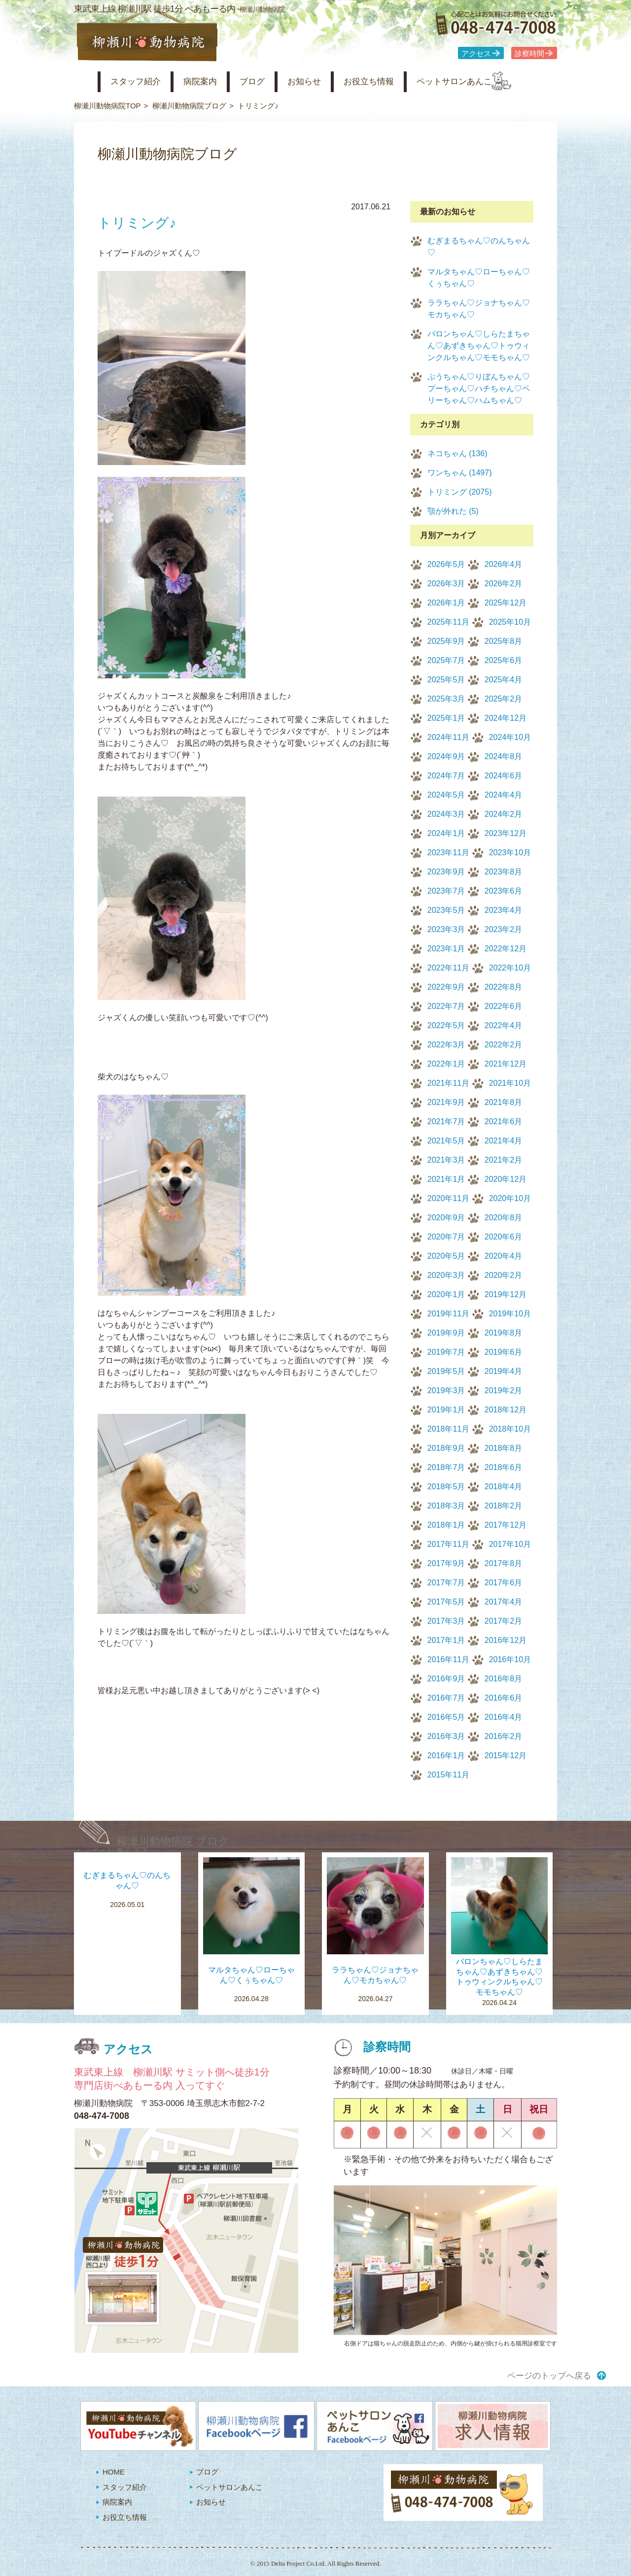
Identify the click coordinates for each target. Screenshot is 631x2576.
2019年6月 (504, 1352)
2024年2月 (504, 814)
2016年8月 (504, 1678)
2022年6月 (504, 1006)
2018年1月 (446, 1525)
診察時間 (529, 54)
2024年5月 (446, 795)
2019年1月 (446, 1409)
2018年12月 (505, 1409)
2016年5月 (446, 1717)
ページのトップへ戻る (549, 2375)
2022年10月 (510, 968)
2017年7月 (446, 1582)
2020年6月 (504, 1237)
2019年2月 (504, 1390)
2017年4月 (504, 1602)
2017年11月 (448, 1544)
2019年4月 (504, 1371)
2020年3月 (446, 1275)
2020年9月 (446, 1217)
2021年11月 (448, 1083)
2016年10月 (510, 1659)
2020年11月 (448, 1198)
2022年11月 (448, 968)
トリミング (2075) (459, 492)
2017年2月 (504, 1621)
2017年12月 (505, 1525)
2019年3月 (446, 1390)
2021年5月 (446, 1141)
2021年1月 (446, 1179)
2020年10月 (510, 1198)
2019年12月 (505, 1294)
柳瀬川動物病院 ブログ (173, 1841)
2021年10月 (510, 1083)
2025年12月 (505, 603)
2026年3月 (446, 583)
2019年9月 (446, 1333)
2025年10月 (510, 622)
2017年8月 (504, 1563)
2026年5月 (446, 564)
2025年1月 (446, 718)
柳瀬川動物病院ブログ (189, 105)
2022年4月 (504, 1025)
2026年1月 (446, 603)
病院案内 (213, 81)
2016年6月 (504, 1698)
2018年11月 (448, 1429)
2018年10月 (510, 1429)
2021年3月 (446, 1160)
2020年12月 (505, 1179)
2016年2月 (504, 1736)
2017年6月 (504, 1582)
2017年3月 (446, 1621)
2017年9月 (446, 1563)
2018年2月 (504, 1506)
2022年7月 (446, 1006)
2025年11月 (448, 622)
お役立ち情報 (398, 81)
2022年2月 (504, 1044)
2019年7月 (446, 1352)
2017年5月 (446, 1602)
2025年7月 (446, 660)
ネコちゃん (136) (457, 453)
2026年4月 (504, 564)
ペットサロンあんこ (492, 81)
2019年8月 (504, 1333)
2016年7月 (446, 1698)
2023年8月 (504, 872)
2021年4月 (504, 1141)
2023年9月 (446, 872)
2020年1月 (446, 1294)
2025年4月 (504, 679)
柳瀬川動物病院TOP (107, 105)
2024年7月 (446, 775)
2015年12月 (505, 1755)
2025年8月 (504, 641)
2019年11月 (448, 1313)
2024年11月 (448, 737)
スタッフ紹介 (142, 81)
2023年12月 (505, 833)
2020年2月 (504, 1275)
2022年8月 (504, 987)
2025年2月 (504, 699)
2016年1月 (446, 1755)
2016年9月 (446, 1678)
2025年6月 (504, 660)
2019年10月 (510, 1313)
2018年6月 (504, 1467)
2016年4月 (504, 1717)
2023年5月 (446, 910)
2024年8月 (504, 756)
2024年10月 (510, 737)
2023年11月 (448, 852)
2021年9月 (446, 1102)
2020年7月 (446, 1237)
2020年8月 (504, 1217)
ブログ (269, 81)
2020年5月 (446, 1256)
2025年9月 (446, 641)
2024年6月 (504, 775)
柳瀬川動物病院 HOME (82, 81)
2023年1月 (446, 948)
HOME (114, 2472)
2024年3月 (446, 814)
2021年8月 (504, 1102)
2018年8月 (504, 1448)
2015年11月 (448, 1775)
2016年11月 (448, 1659)
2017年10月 (510, 1544)
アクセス (476, 54)
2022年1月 (446, 1064)
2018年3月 (446, 1506)
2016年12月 (505, 1640)
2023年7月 (446, 891)
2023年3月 (446, 929)
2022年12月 (505, 948)
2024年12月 (505, 718)
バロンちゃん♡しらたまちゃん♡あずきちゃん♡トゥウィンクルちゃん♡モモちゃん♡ (478, 346)
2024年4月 (504, 795)
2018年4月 (504, 1486)
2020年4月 (504, 1256)
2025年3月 (446, 699)
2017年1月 (446, 1640)
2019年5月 (446, 1371)
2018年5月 (446, 1486)
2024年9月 (446, 756)
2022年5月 (446, 1025)
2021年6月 (504, 1121)
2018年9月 (446, 1448)
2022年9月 (446, 987)
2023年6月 (504, 891)
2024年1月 (446, 833)
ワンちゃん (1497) (459, 472)
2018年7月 (446, 1467)
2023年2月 (504, 929)
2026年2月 (504, 583)
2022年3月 (446, 1044)
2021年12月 (505, 1064)
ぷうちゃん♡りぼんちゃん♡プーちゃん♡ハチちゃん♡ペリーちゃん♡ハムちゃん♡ (478, 388)
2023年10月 (510, 852)
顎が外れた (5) (453, 511)
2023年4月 (504, 910)
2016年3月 (446, 1736)
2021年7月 (446, 1121)
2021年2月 (504, 1160)
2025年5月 (446, 679)
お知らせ (327, 81)
